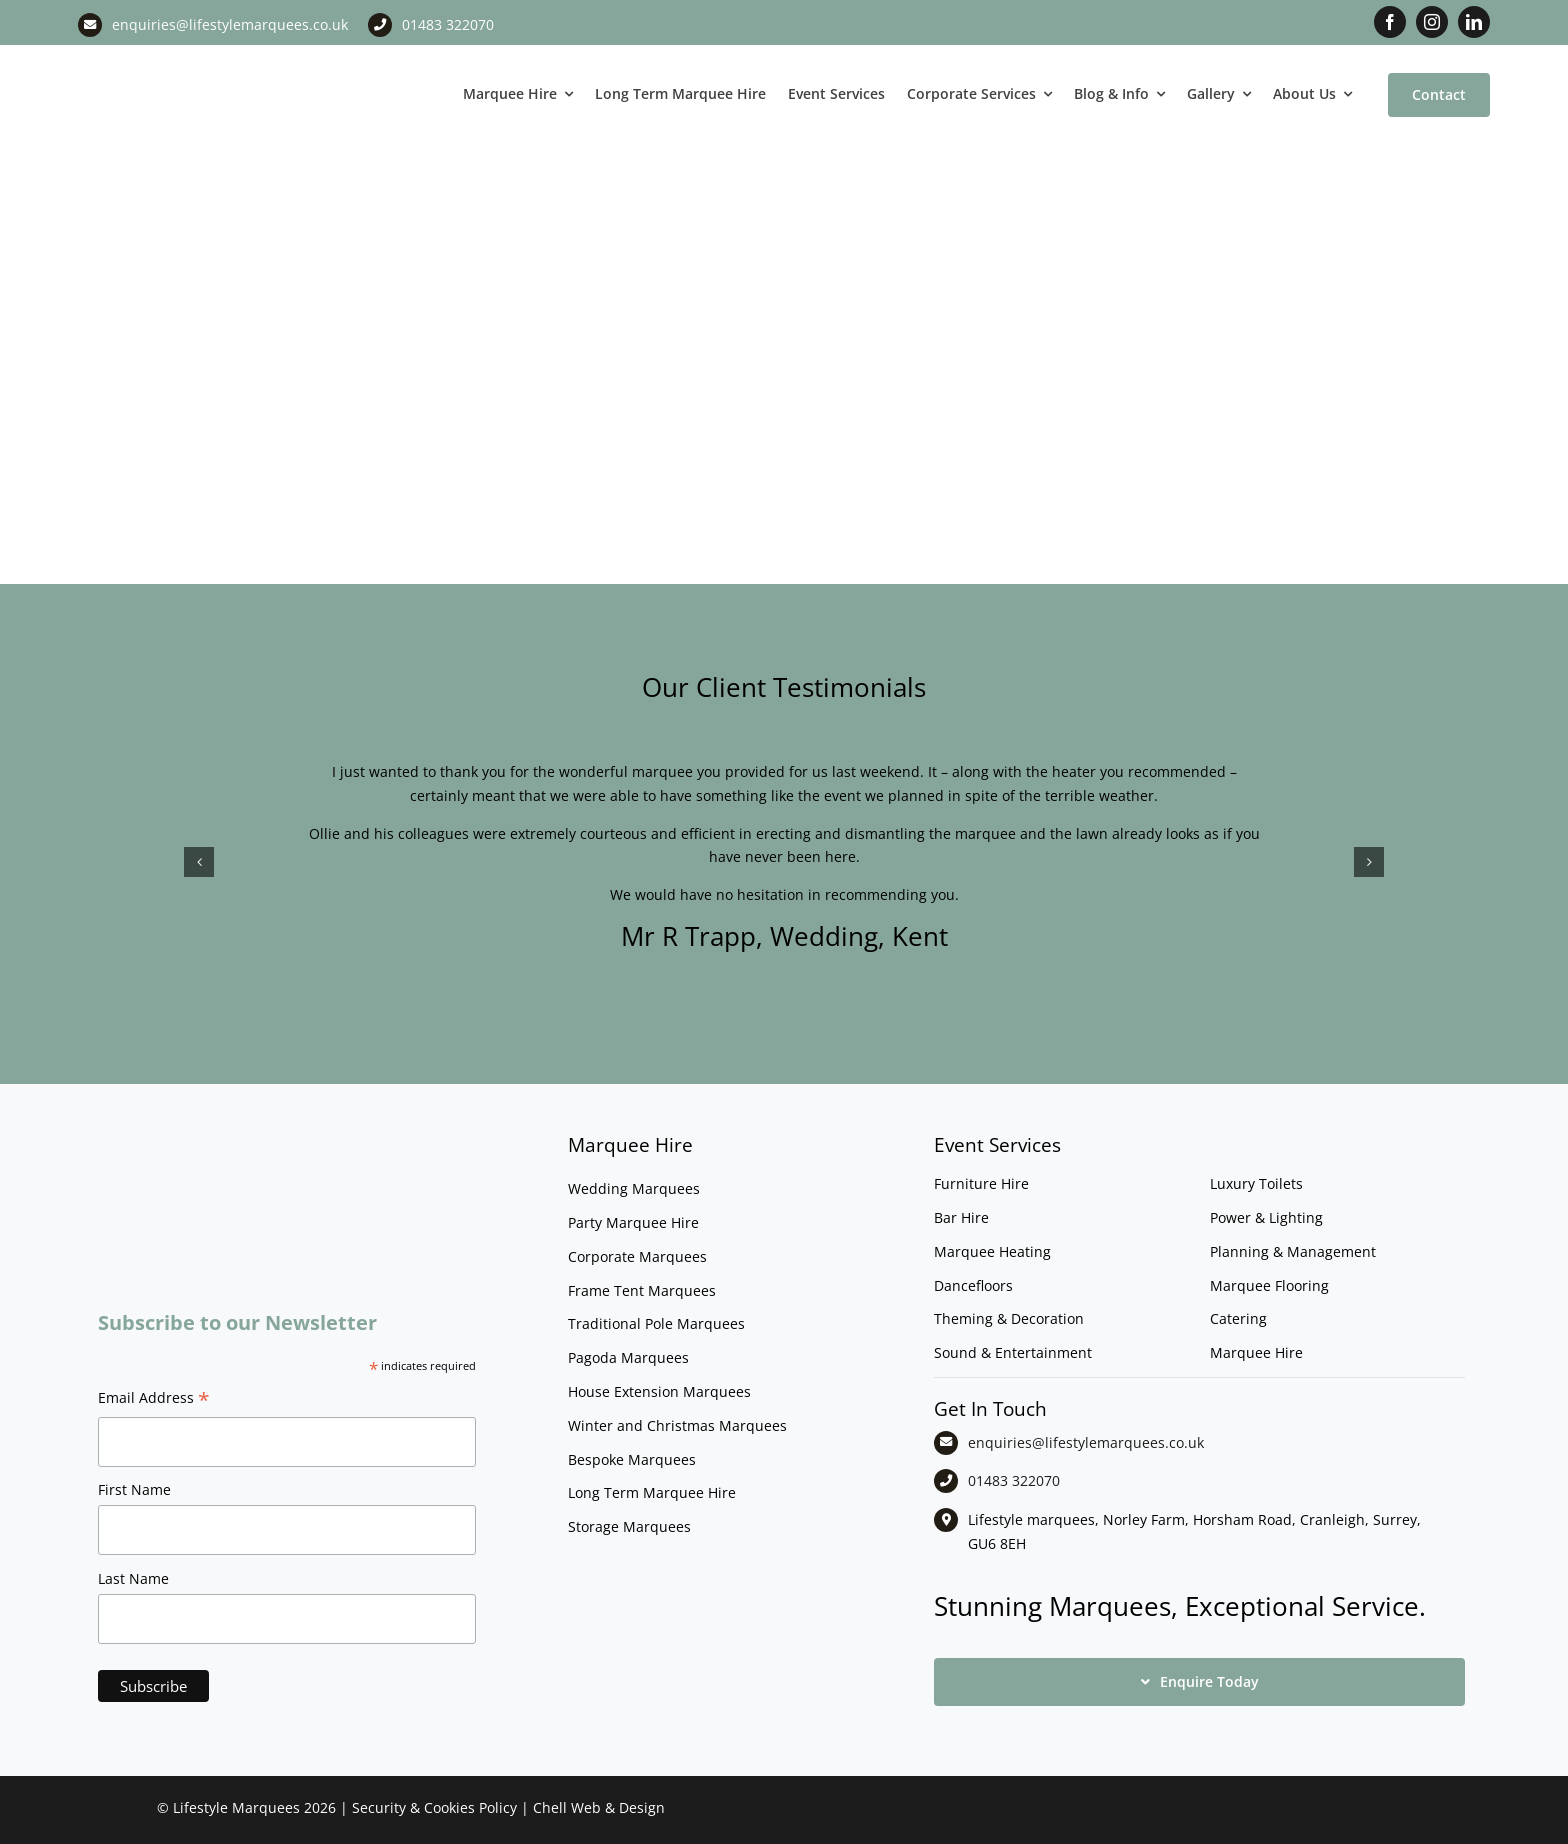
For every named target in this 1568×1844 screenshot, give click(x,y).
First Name (134, 1489)
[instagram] (1432, 22)
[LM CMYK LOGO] (178, 58)
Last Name (133, 1578)
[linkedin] (1474, 22)
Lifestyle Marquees (236, 1807)
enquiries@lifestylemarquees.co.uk (230, 24)
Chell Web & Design (599, 1807)
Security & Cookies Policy (434, 1807)
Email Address (154, 1400)
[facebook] (1390, 22)
